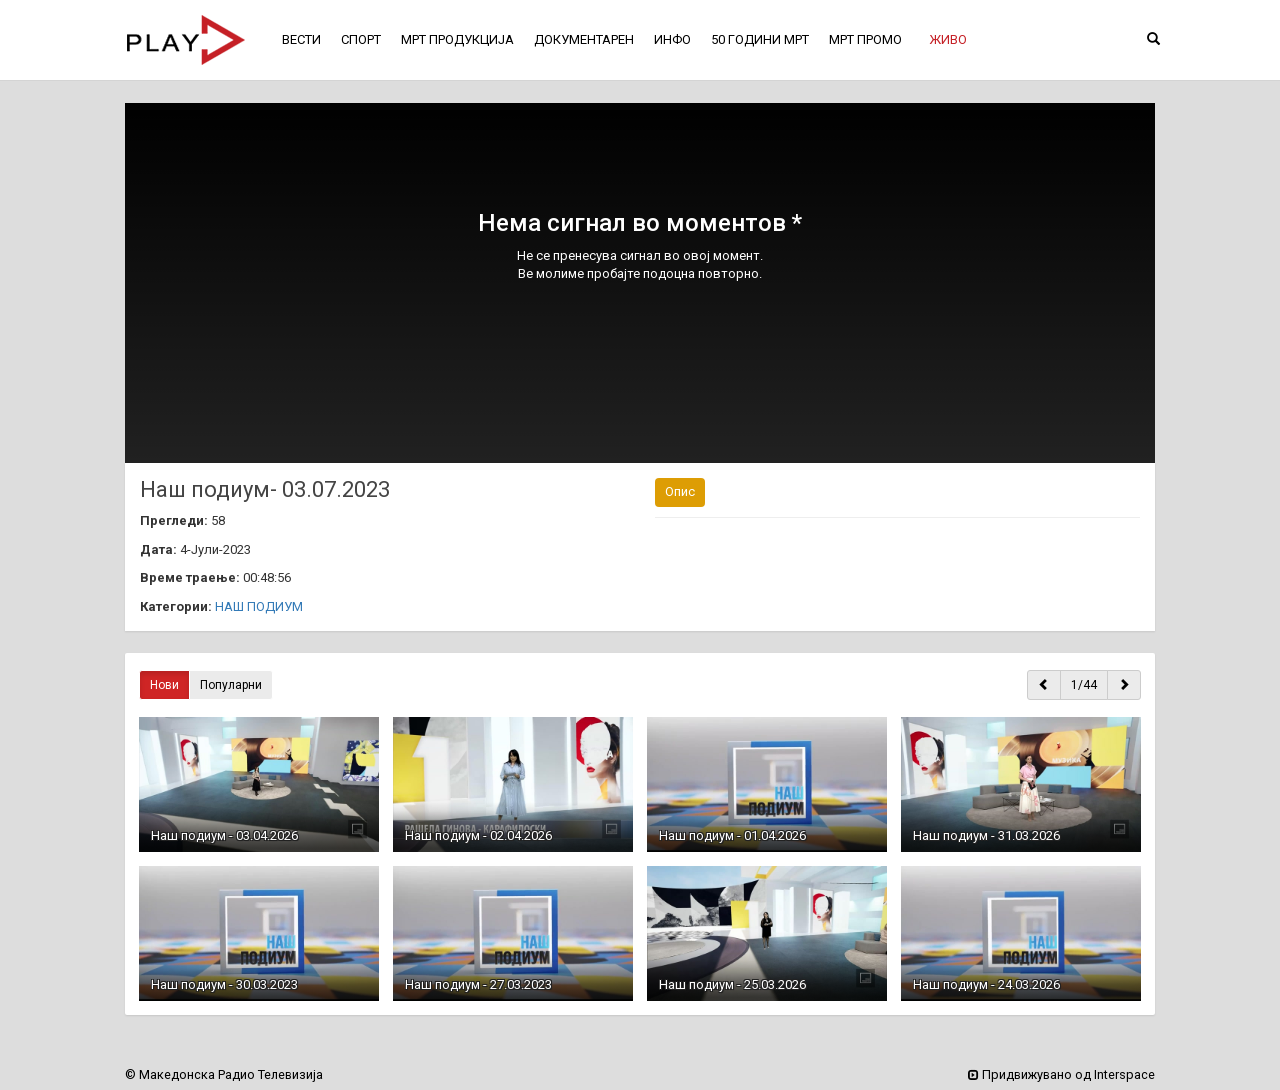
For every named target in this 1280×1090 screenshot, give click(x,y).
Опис (680, 491)
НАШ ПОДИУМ (259, 606)
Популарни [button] (231, 685)
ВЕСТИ (301, 39)
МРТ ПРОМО (865, 39)
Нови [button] (164, 685)
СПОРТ (361, 39)
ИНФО (672, 39)
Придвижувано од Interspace (1061, 1074)
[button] (948, 40)
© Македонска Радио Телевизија (224, 1074)
